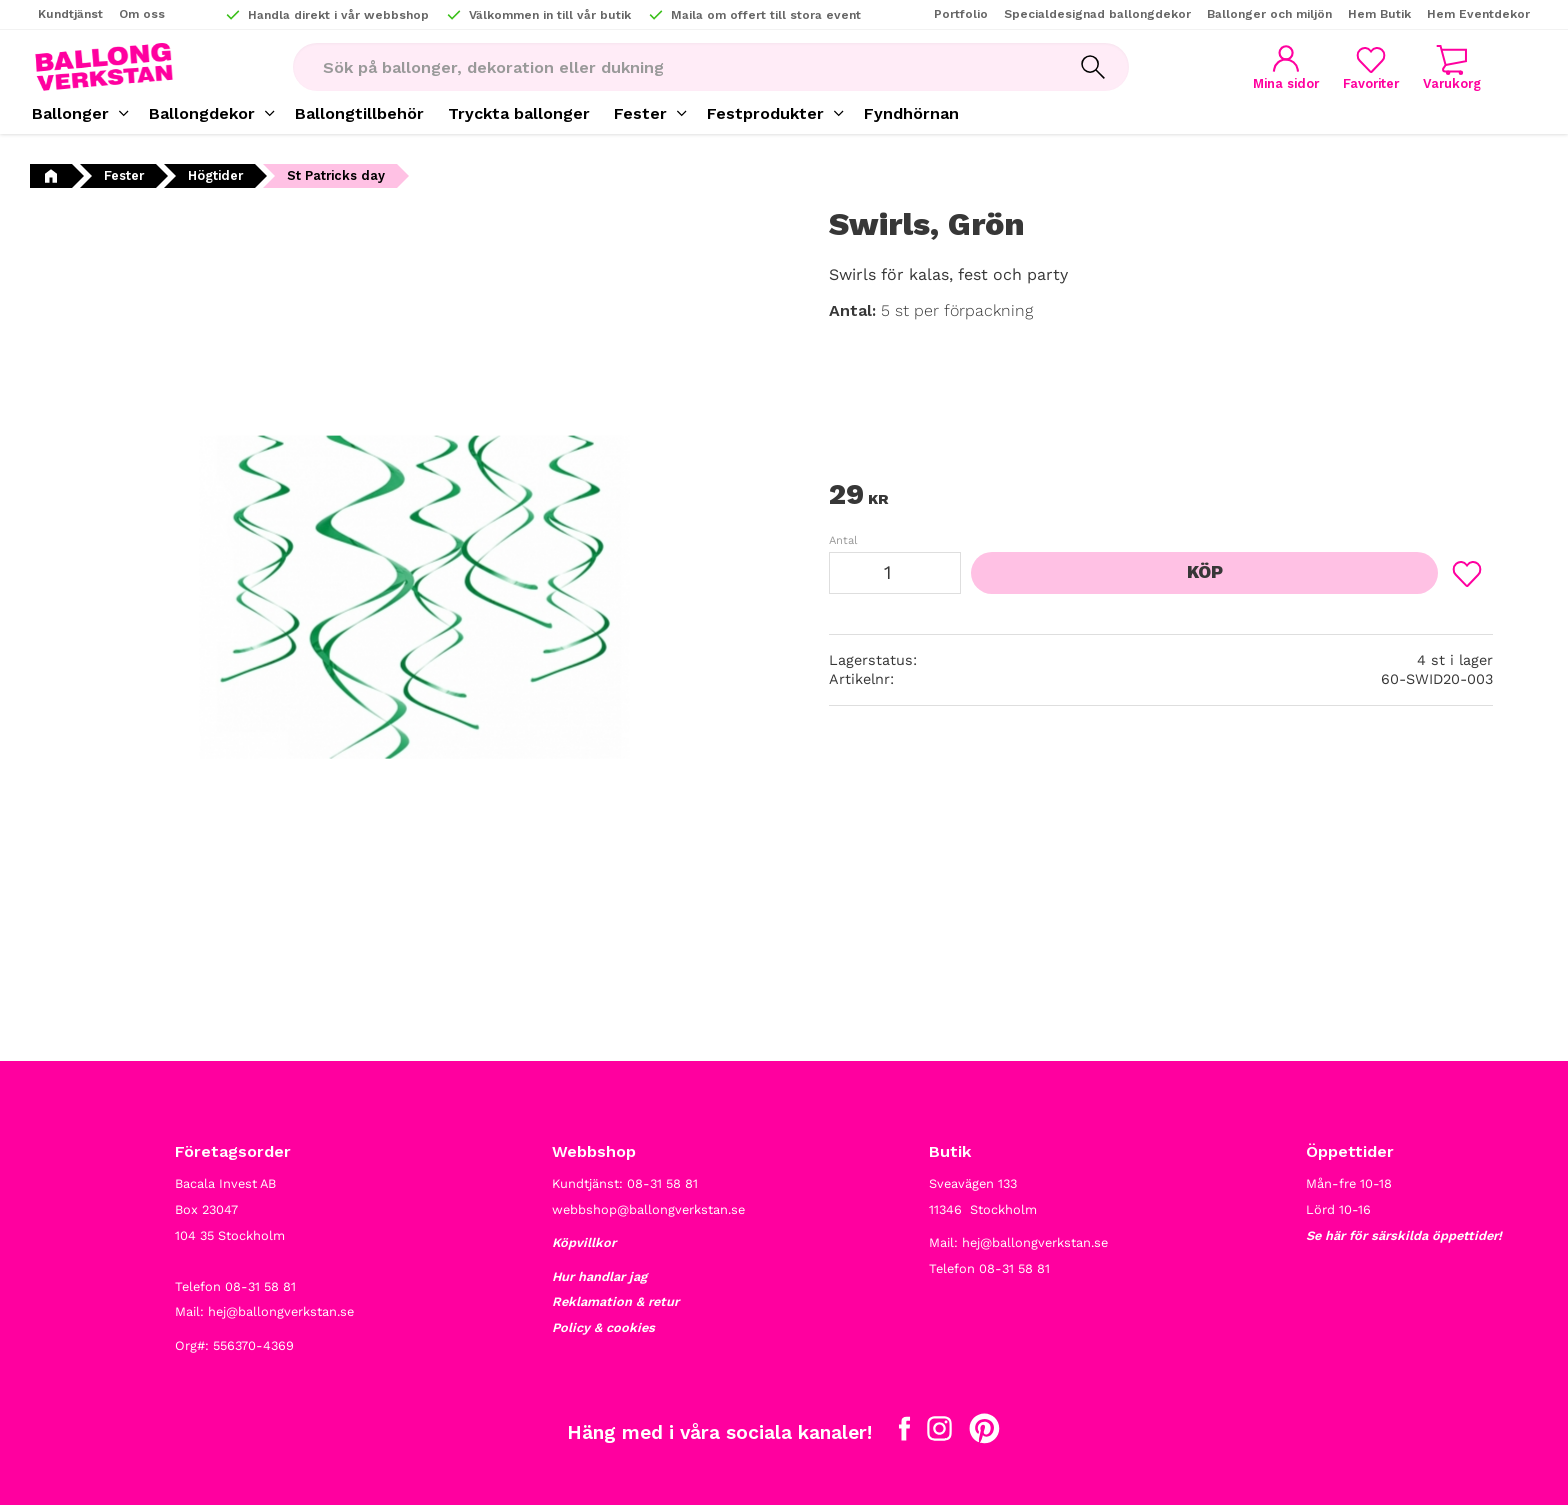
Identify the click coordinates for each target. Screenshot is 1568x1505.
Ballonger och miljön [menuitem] (1269, 14)
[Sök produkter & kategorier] (675, 67)
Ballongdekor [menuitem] (202, 113)
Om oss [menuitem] (142, 14)
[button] (1371, 67)
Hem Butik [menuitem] (1379, 14)
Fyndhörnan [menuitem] (911, 113)
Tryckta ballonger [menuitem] (519, 113)
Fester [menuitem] (640, 113)
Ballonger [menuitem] (70, 113)
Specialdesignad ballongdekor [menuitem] (1097, 14)
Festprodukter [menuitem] (765, 113)
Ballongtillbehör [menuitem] (359, 113)
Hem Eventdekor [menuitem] (1478, 14)
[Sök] (1093, 67)
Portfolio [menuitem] (961, 14)
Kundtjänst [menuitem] (70, 14)
